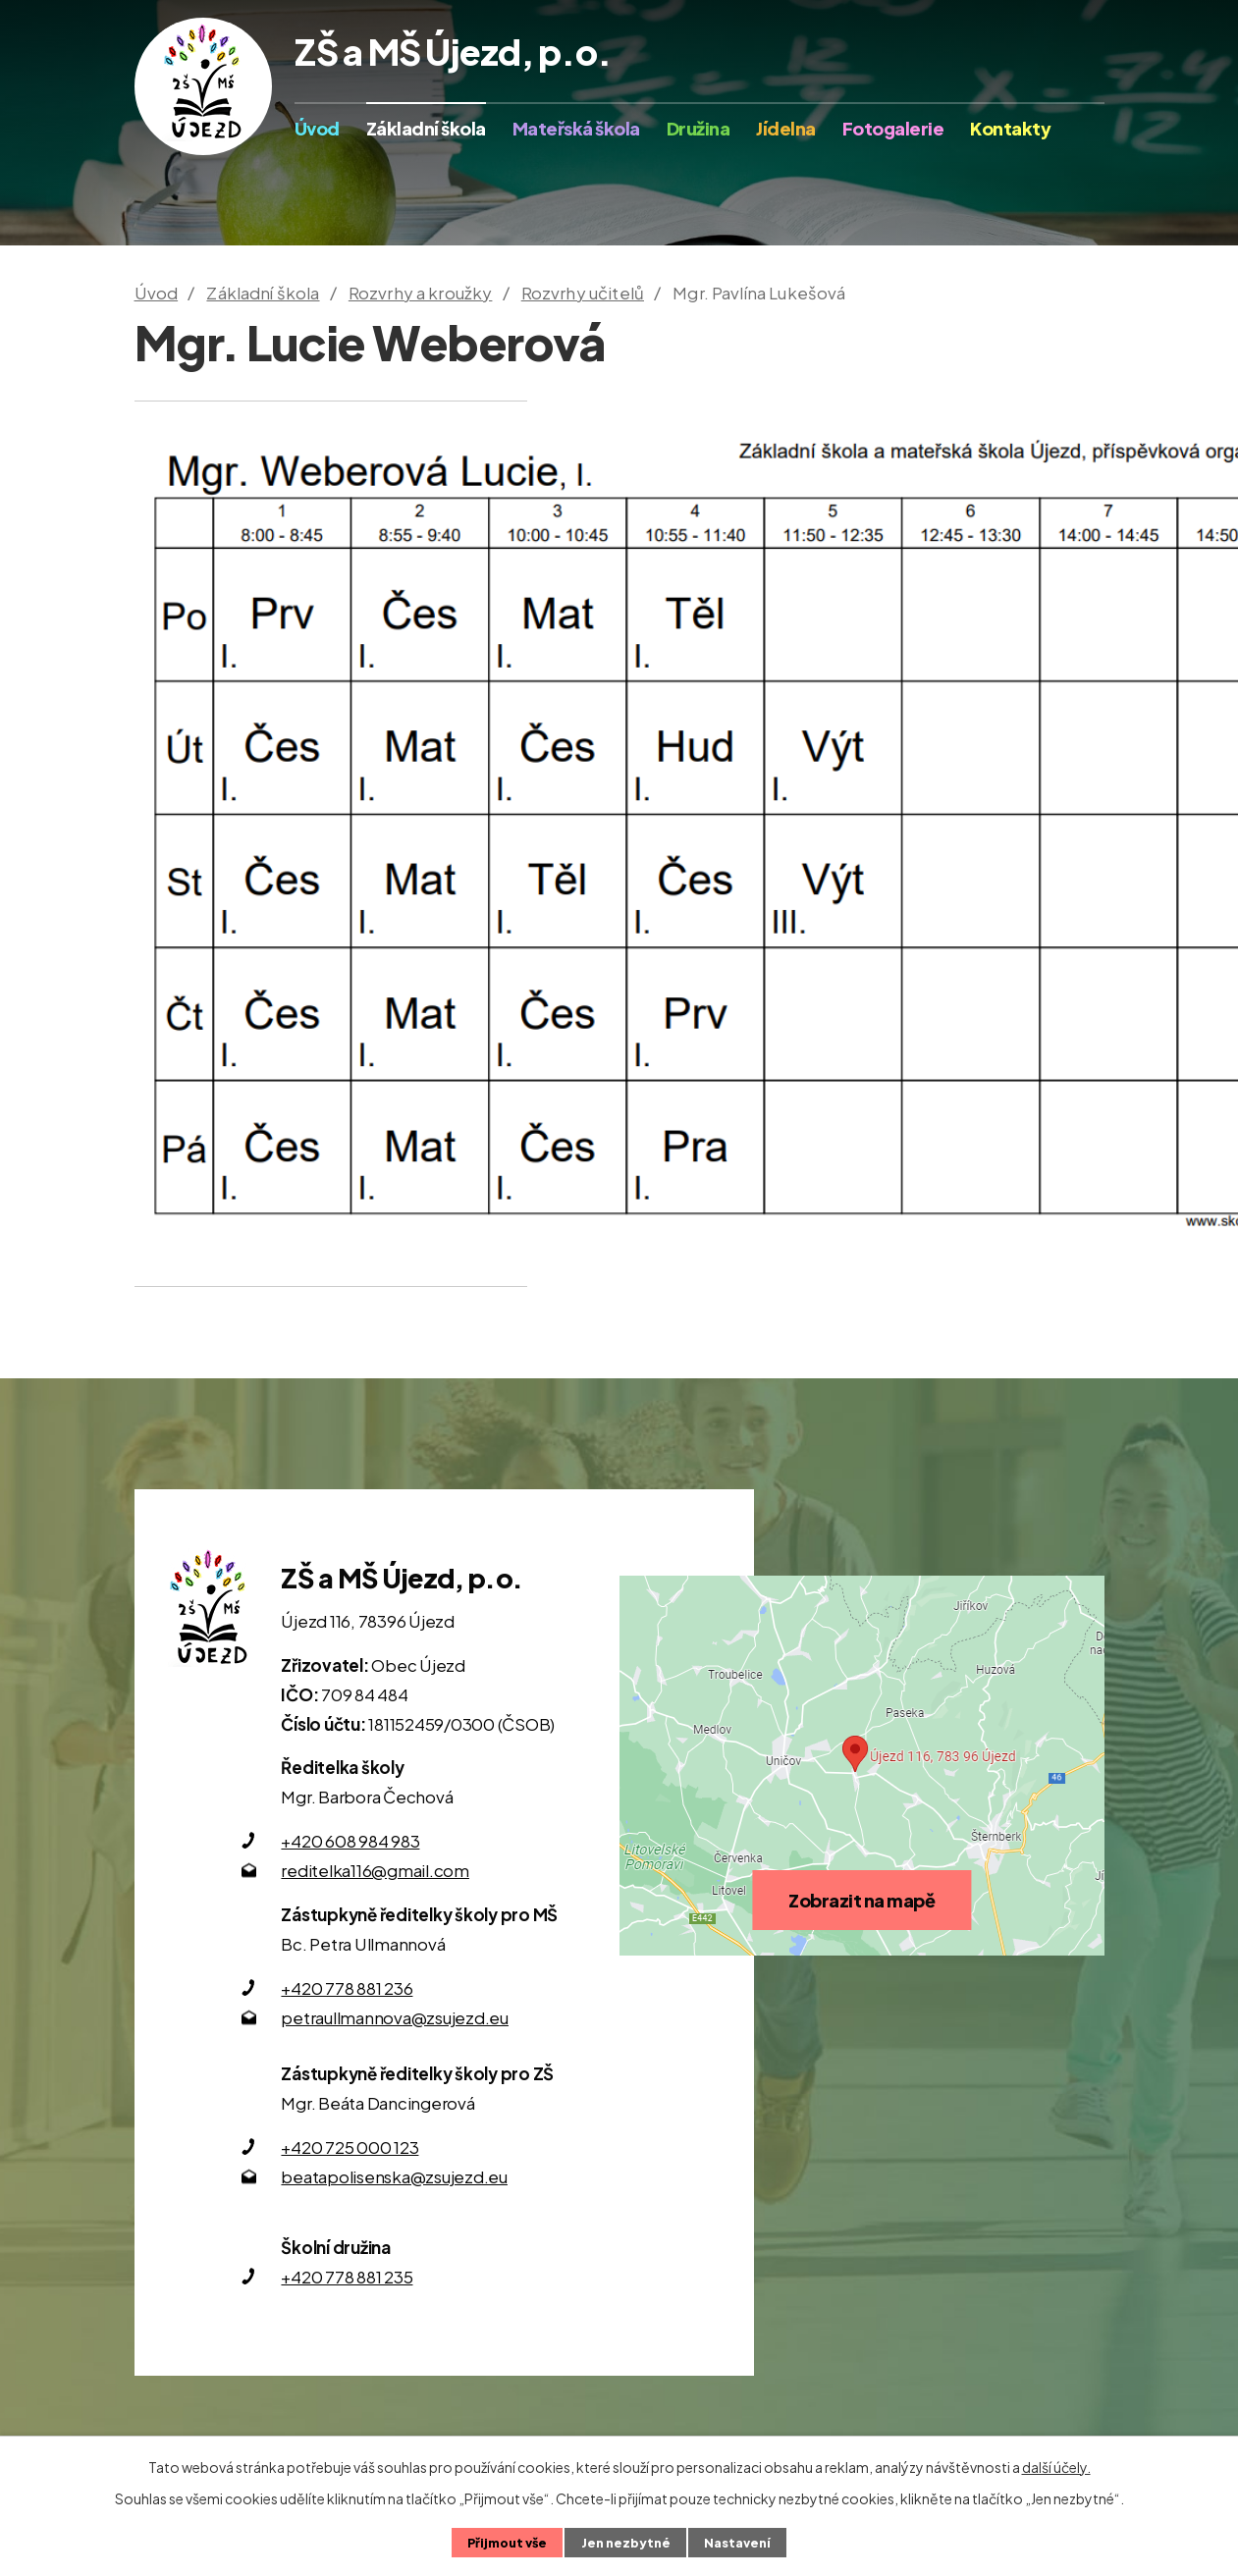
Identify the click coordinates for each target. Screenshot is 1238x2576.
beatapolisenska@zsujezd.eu (394, 2176)
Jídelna (786, 128)
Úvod (317, 128)
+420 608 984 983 (350, 1841)
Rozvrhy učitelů (582, 292)
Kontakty (1010, 128)
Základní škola (426, 128)
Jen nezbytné (626, 2542)
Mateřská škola (576, 128)
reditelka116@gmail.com (375, 1870)
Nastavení (737, 2542)
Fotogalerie (893, 128)
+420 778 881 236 (346, 1988)
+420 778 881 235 (346, 2276)
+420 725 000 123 (349, 2147)
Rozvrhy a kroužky (421, 292)
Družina (698, 128)
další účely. (1056, 2467)
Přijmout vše (507, 2542)
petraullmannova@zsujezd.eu (395, 2017)
